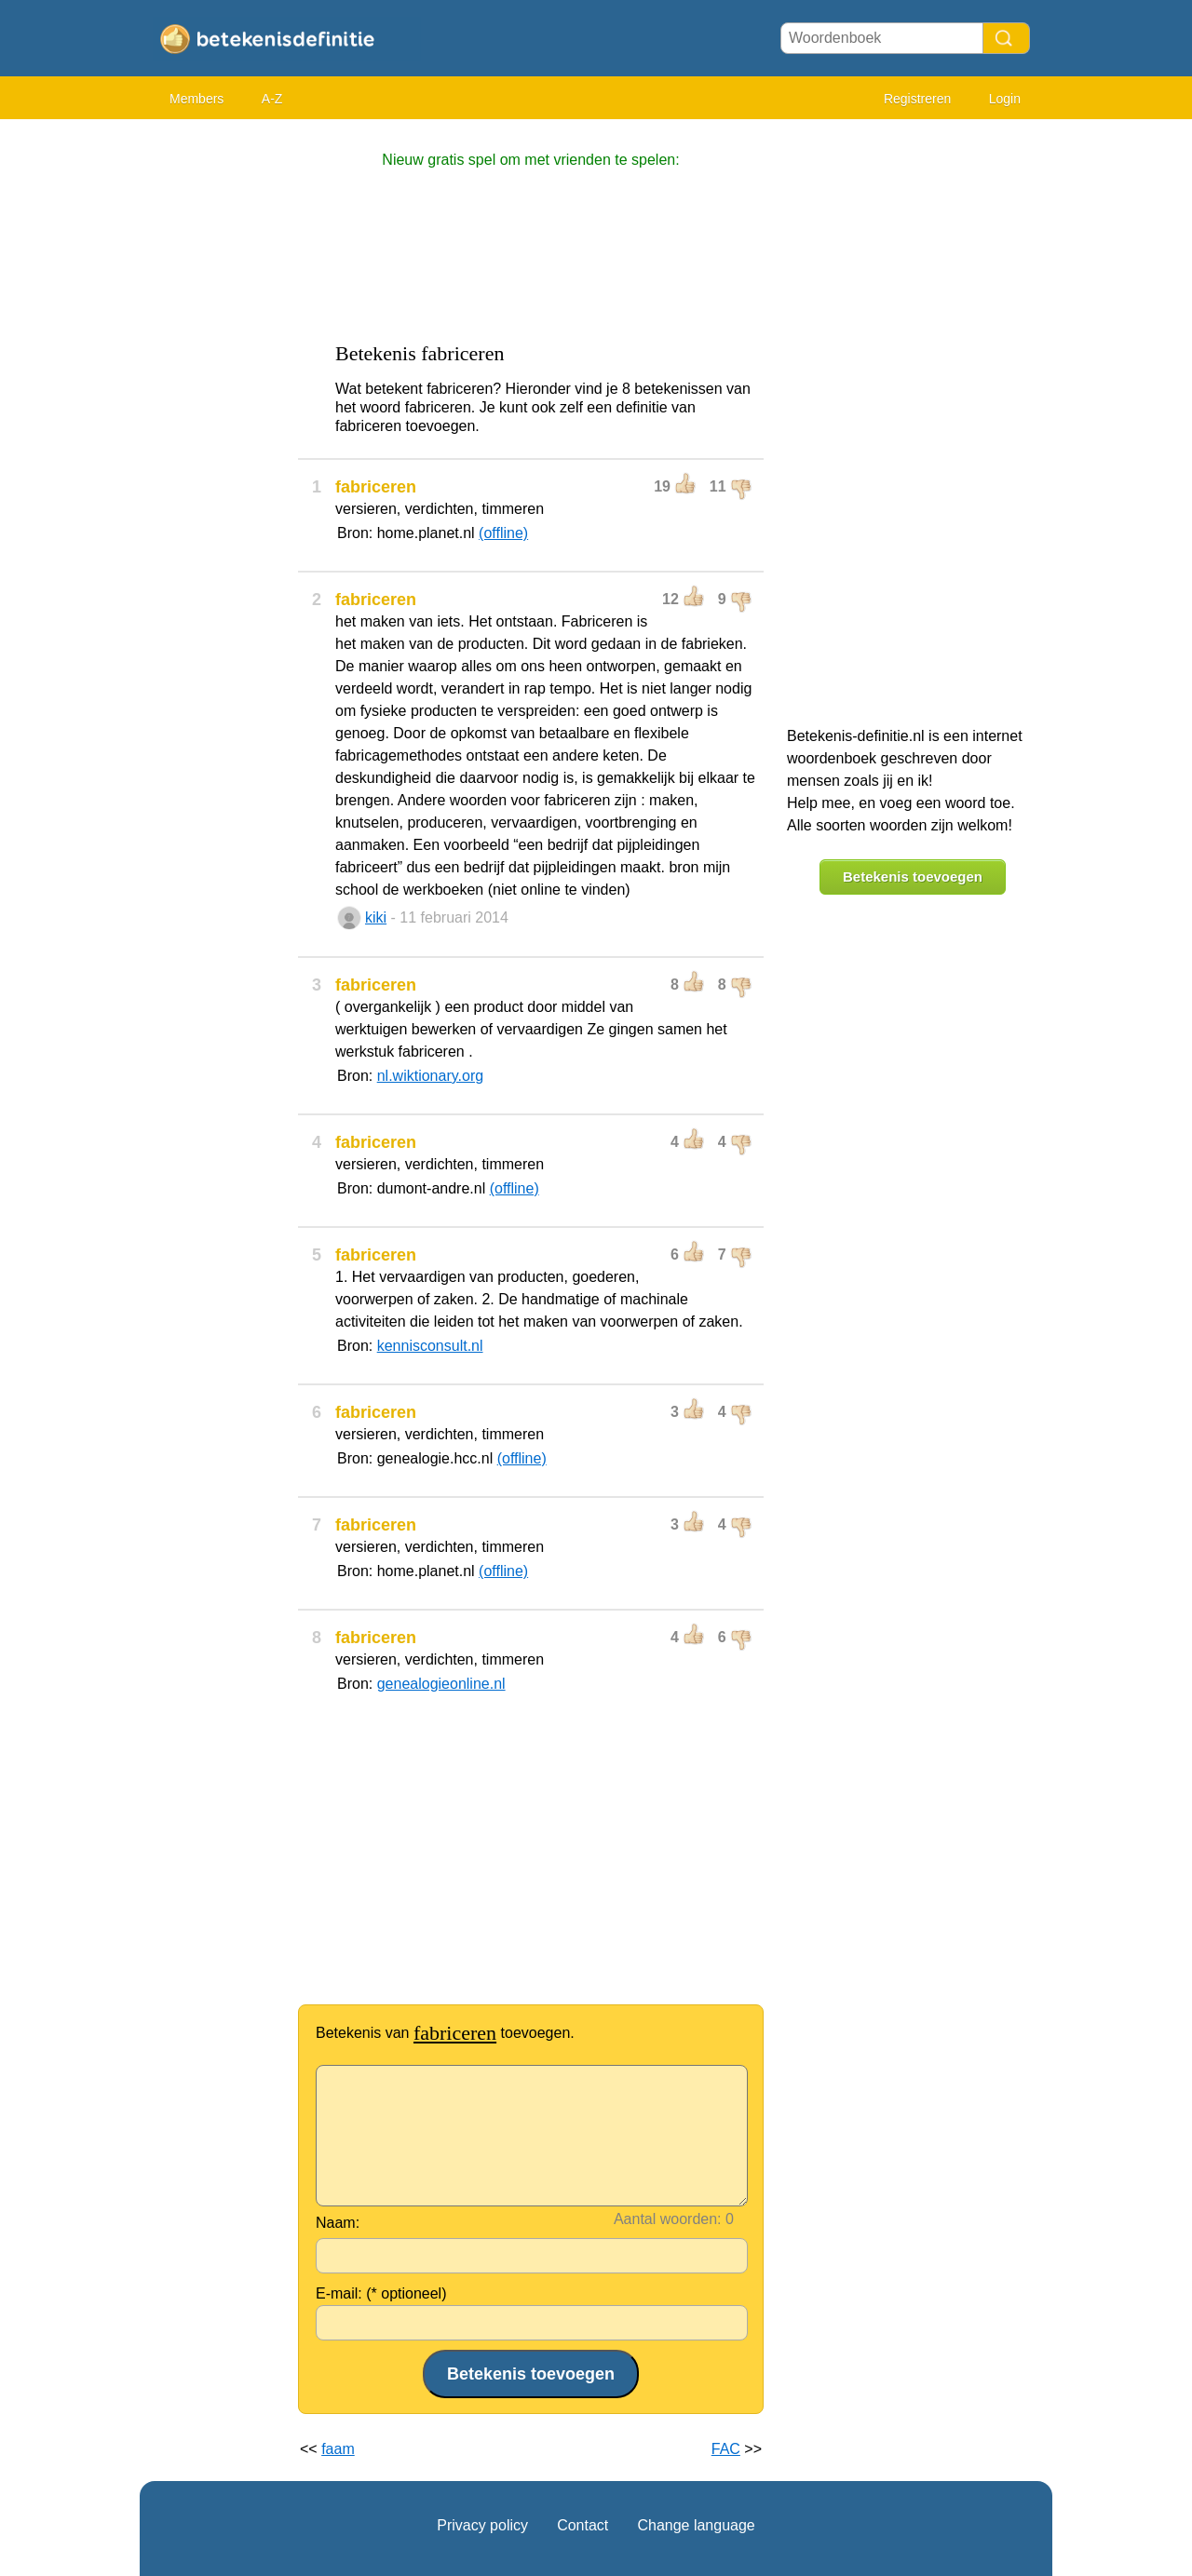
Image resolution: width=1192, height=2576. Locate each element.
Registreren (917, 98)
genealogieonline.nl (441, 1684)
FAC (725, 2449)
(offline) (503, 533)
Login (1005, 98)
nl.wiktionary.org (430, 1076)
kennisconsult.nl (430, 1346)
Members (196, 98)
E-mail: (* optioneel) (381, 2293)
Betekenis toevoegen (912, 876)
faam (338, 2449)
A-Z (272, 98)
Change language (695, 2525)
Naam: (337, 2223)
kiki (375, 917)
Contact (582, 2525)
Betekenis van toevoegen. (445, 2033)
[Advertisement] (214, 409)
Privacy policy (482, 2525)
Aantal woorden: (668, 2219)
